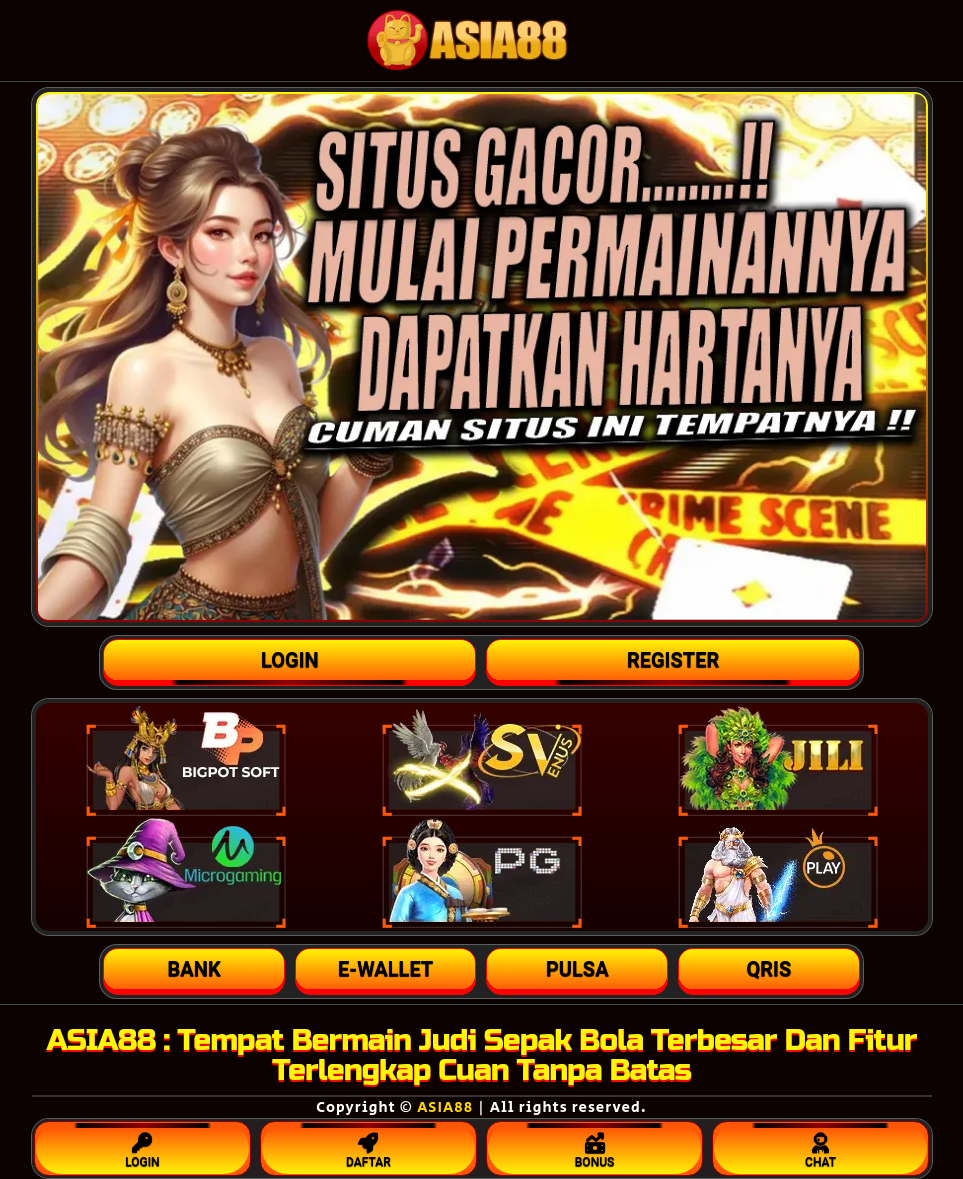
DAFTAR (369, 1146)
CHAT (821, 1146)
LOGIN (143, 1146)
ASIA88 (445, 1107)
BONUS (595, 1146)
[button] (194, 969)
